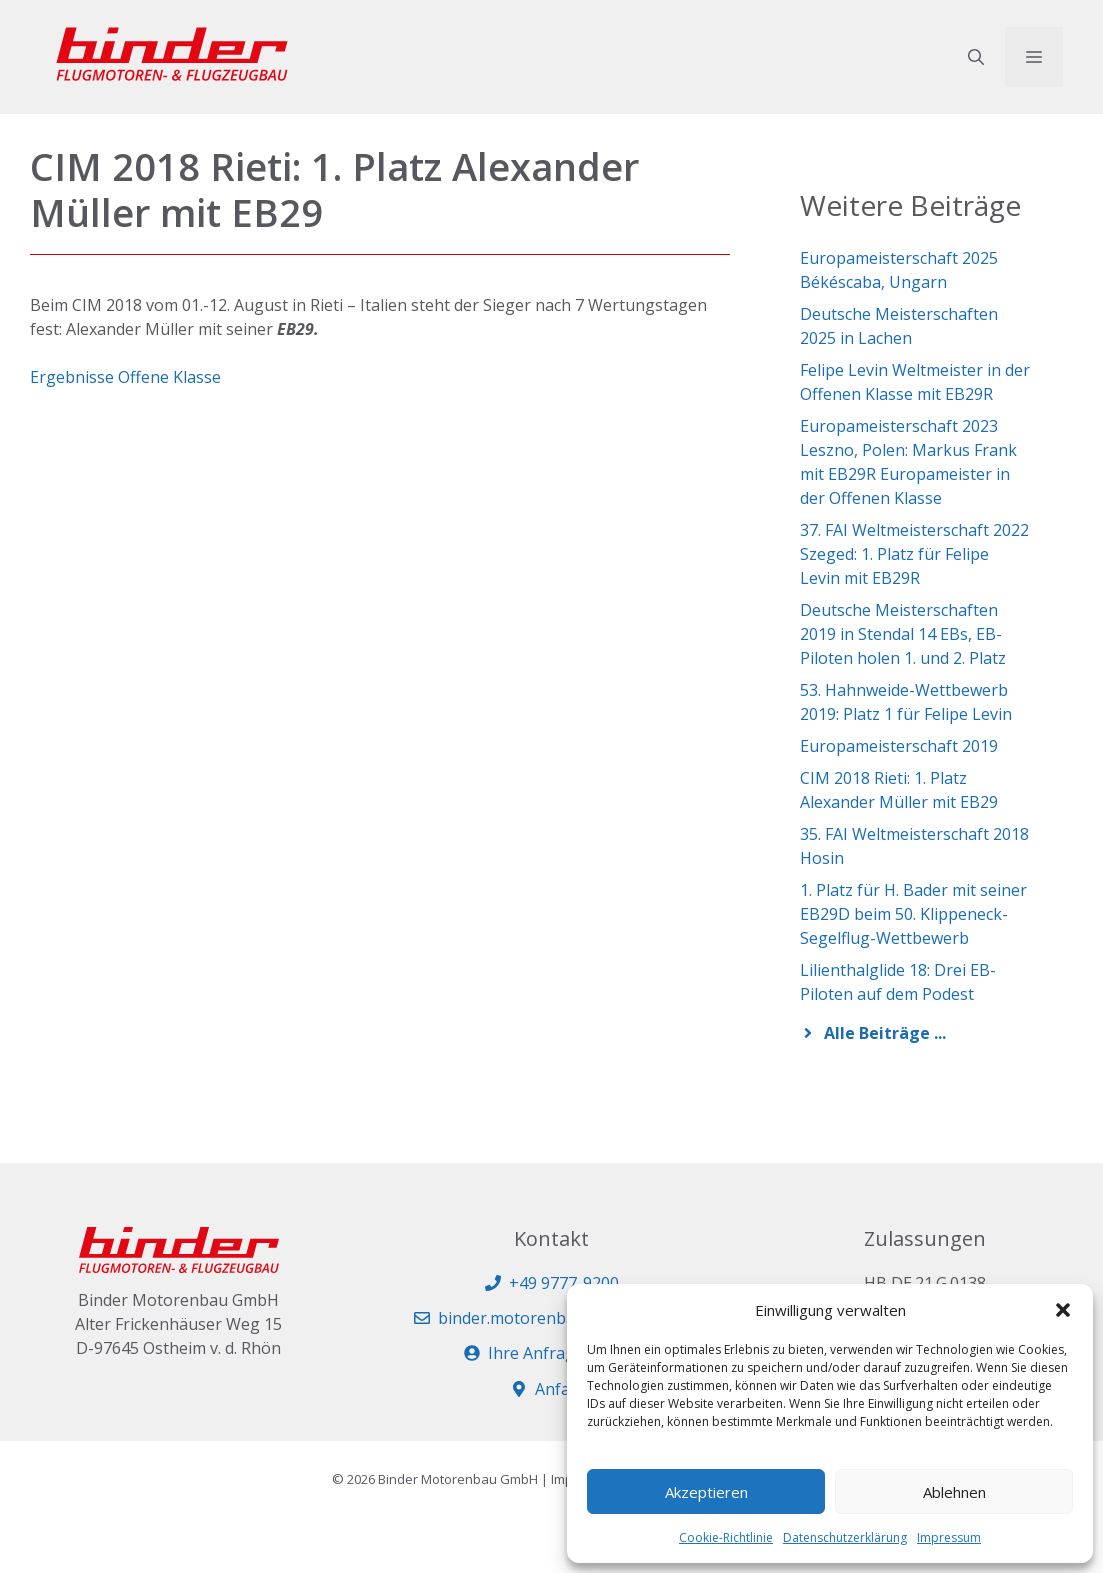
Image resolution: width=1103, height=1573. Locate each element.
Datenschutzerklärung (845, 1537)
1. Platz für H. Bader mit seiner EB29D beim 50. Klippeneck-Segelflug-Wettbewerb (913, 914)
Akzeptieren (706, 1492)
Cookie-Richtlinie (726, 1537)
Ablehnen (954, 1492)
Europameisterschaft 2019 (899, 746)
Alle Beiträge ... (885, 1033)
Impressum (949, 1537)
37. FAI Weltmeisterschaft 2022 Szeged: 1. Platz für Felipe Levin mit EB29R (914, 554)
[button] (1063, 1310)
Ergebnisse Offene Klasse (125, 377)
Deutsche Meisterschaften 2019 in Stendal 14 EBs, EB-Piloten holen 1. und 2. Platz (903, 634)
